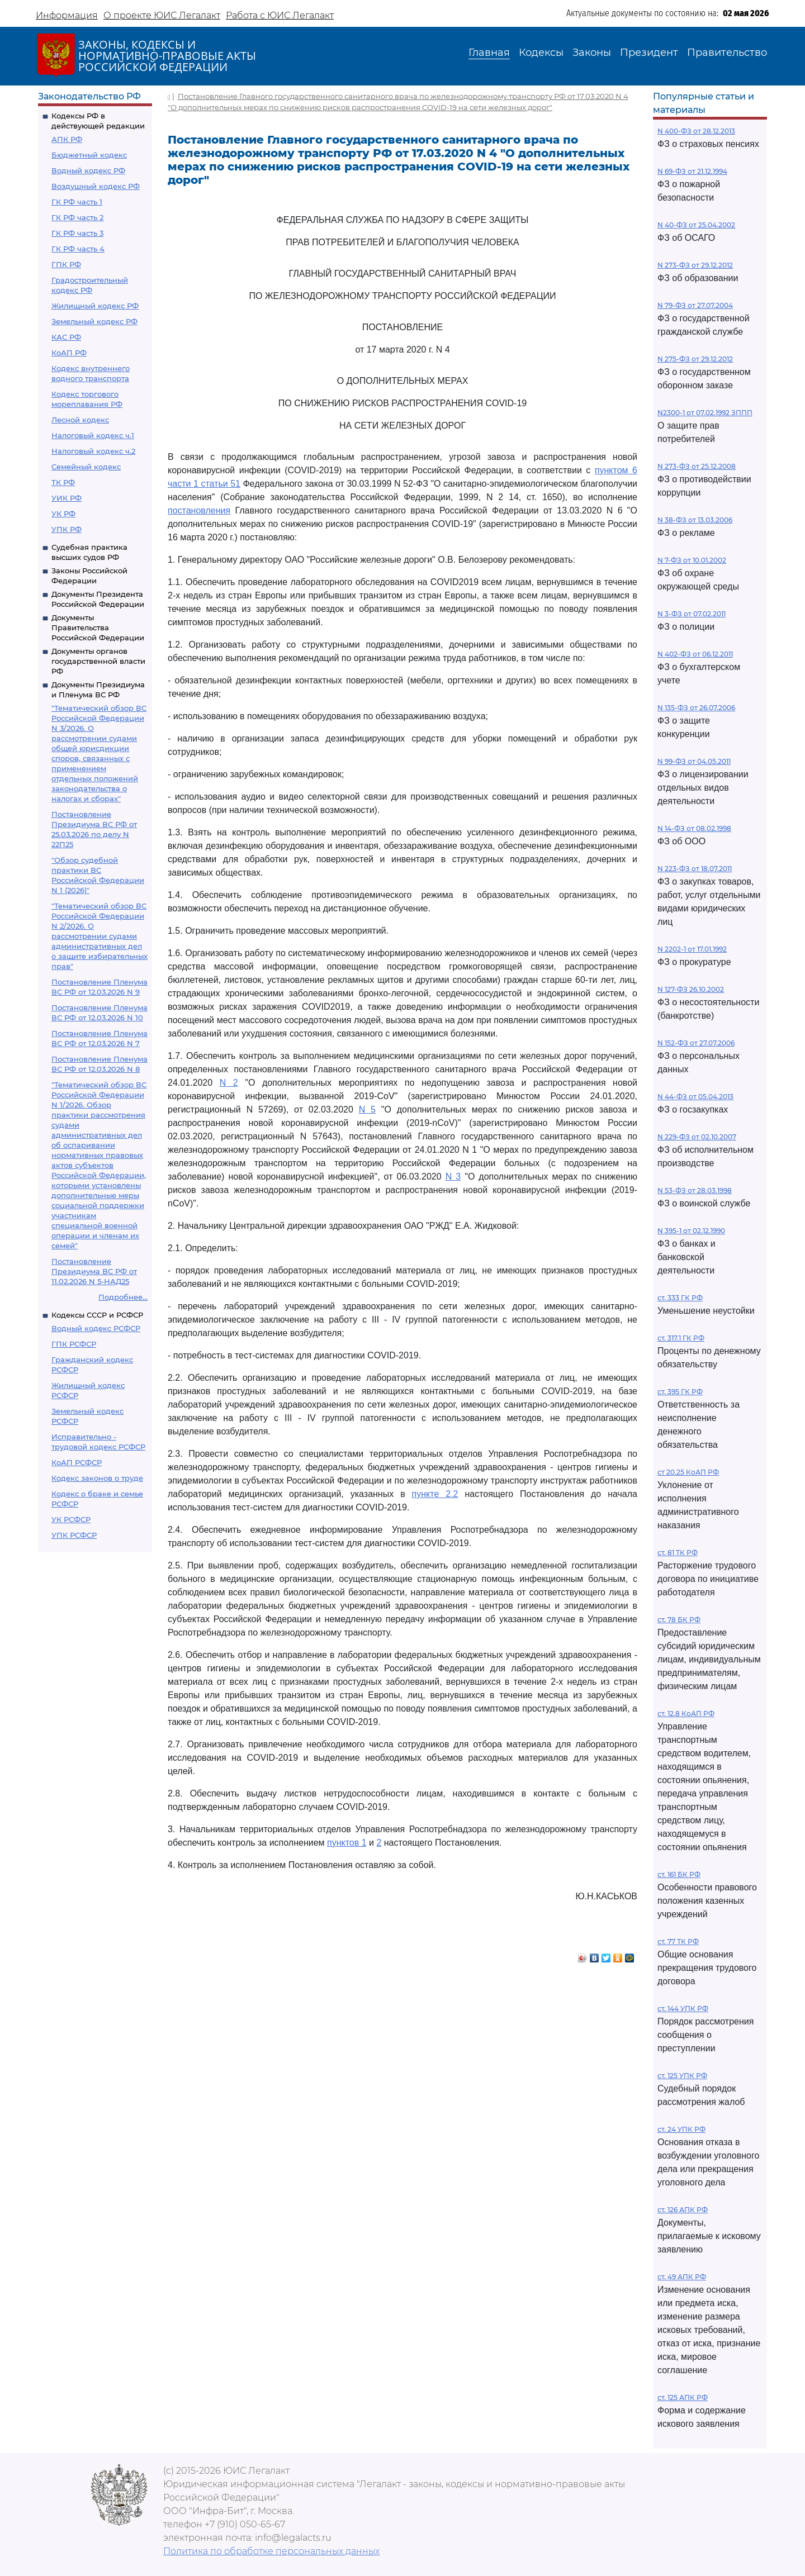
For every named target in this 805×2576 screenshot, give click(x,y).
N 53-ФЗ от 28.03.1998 (694, 1190)
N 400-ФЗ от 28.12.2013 (696, 131)
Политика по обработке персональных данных (271, 2551)
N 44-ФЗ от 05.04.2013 (695, 1096)
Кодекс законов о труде (97, 1478)
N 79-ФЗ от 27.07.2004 (695, 305)
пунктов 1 (347, 1842)
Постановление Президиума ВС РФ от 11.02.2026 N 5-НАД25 (94, 1271)
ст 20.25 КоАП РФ (688, 1472)
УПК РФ (66, 529)
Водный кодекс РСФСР (95, 1328)
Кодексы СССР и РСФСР (97, 1314)
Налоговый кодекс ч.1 (92, 435)
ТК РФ (63, 482)
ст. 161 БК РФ (678, 1874)
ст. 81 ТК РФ (677, 1552)
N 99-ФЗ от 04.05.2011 (694, 761)
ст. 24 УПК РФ (681, 2129)
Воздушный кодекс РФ (95, 186)
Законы (591, 52)
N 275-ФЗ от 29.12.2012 (695, 359)
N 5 (367, 1109)
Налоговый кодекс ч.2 (93, 450)
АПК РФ (66, 139)
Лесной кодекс (80, 419)
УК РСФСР (71, 1519)
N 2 (229, 1082)
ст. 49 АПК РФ (681, 2277)
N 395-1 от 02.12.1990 (691, 1231)
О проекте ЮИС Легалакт (161, 15)
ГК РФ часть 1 (76, 201)
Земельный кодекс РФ (94, 321)
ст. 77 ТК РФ (678, 1941)
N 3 (453, 1176)
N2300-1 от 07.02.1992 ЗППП (704, 412)
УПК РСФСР (74, 1535)
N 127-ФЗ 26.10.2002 (690, 989)
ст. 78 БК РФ (678, 1619)
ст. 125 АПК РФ (682, 2397)
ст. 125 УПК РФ (682, 2075)
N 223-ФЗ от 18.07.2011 (694, 868)
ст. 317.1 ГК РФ (680, 1338)
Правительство (727, 52)
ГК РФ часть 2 (77, 217)
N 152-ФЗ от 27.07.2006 (696, 1043)
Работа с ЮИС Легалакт (280, 15)
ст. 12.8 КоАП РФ (685, 1713)
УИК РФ (66, 497)
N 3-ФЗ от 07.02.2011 (691, 614)
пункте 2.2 (435, 1494)
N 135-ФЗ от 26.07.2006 (696, 708)
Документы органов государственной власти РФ (98, 661)
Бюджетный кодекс (89, 154)
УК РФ (63, 513)
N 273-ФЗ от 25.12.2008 (696, 466)
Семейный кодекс (86, 466)
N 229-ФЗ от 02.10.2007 (696, 1137)
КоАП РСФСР (76, 1462)
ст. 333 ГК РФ (680, 1298)
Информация (67, 15)
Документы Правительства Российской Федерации (97, 627)
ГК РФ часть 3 (77, 233)
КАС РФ (66, 336)
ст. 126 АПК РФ (682, 2210)
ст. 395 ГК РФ (680, 1391)
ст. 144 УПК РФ (682, 2008)
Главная (489, 52)
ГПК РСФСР (73, 1343)
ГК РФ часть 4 (78, 248)
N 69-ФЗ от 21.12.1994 (692, 171)
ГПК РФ (66, 264)
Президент (649, 52)
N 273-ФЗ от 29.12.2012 (695, 265)
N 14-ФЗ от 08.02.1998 (694, 828)
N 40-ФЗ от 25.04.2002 (696, 225)
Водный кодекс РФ (88, 170)
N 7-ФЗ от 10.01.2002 (691, 560)
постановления (199, 510)
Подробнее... (123, 1296)
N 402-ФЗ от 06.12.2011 (695, 654)
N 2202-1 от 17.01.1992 (692, 949)
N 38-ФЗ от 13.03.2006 (694, 520)
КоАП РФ (69, 352)
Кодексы (541, 52)
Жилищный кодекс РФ (95, 305)
